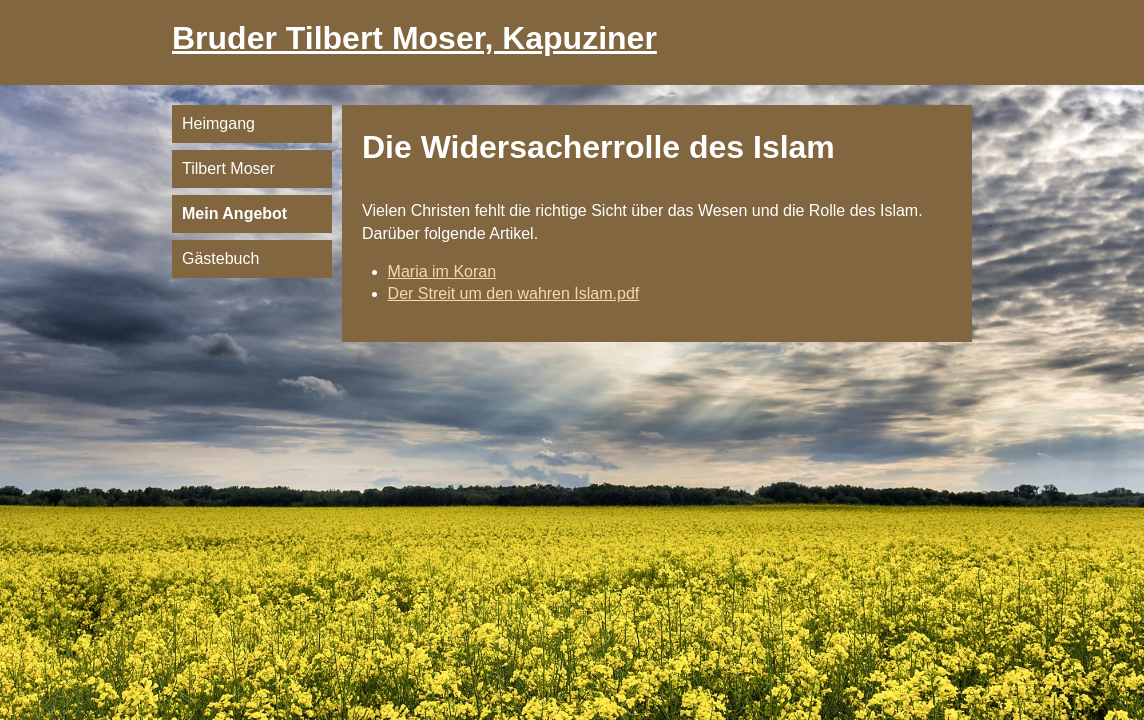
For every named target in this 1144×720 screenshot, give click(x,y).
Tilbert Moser (228, 168)
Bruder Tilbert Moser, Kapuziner (414, 38)
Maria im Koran (442, 271)
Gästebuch (220, 258)
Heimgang (218, 123)
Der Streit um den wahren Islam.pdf (514, 293)
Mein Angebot (234, 213)
